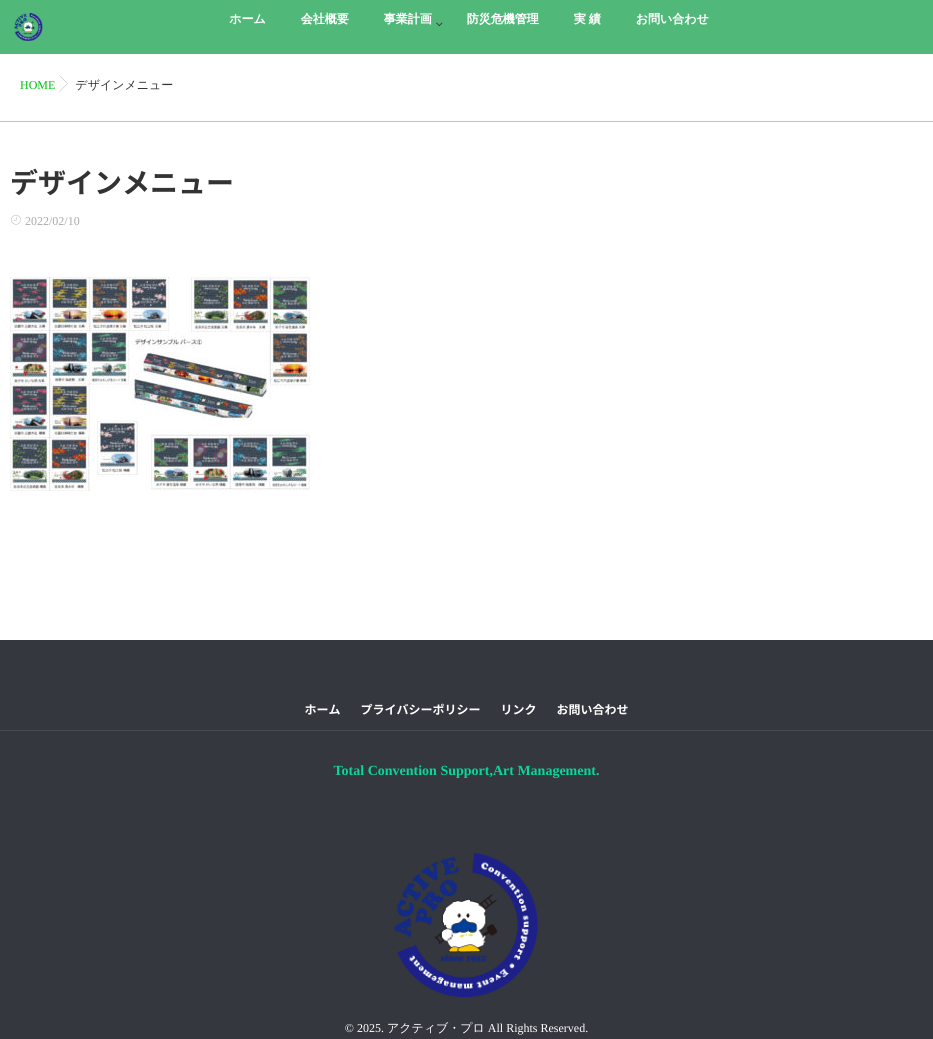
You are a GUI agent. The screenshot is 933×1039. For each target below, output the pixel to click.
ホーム (322, 710)
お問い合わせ (593, 710)
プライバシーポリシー (420, 710)
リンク (519, 710)
